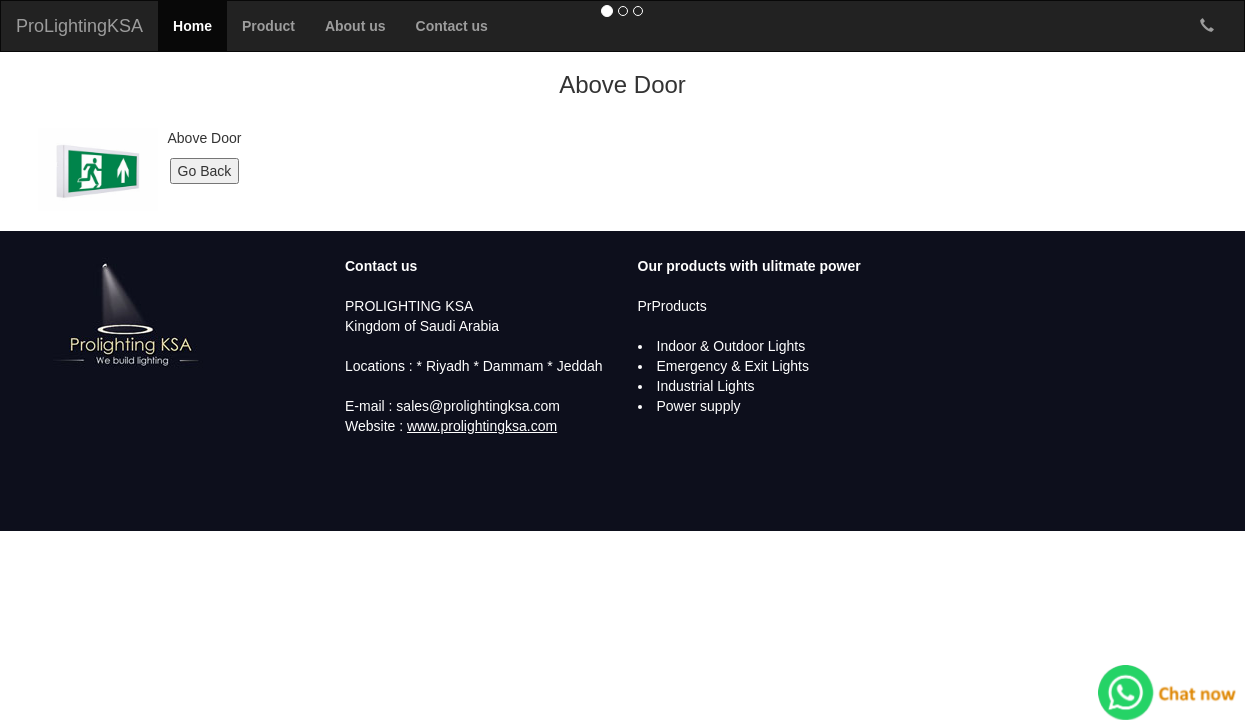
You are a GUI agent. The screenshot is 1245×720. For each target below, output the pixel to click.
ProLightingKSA (79, 26)
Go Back (205, 171)
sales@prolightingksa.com (478, 406)
